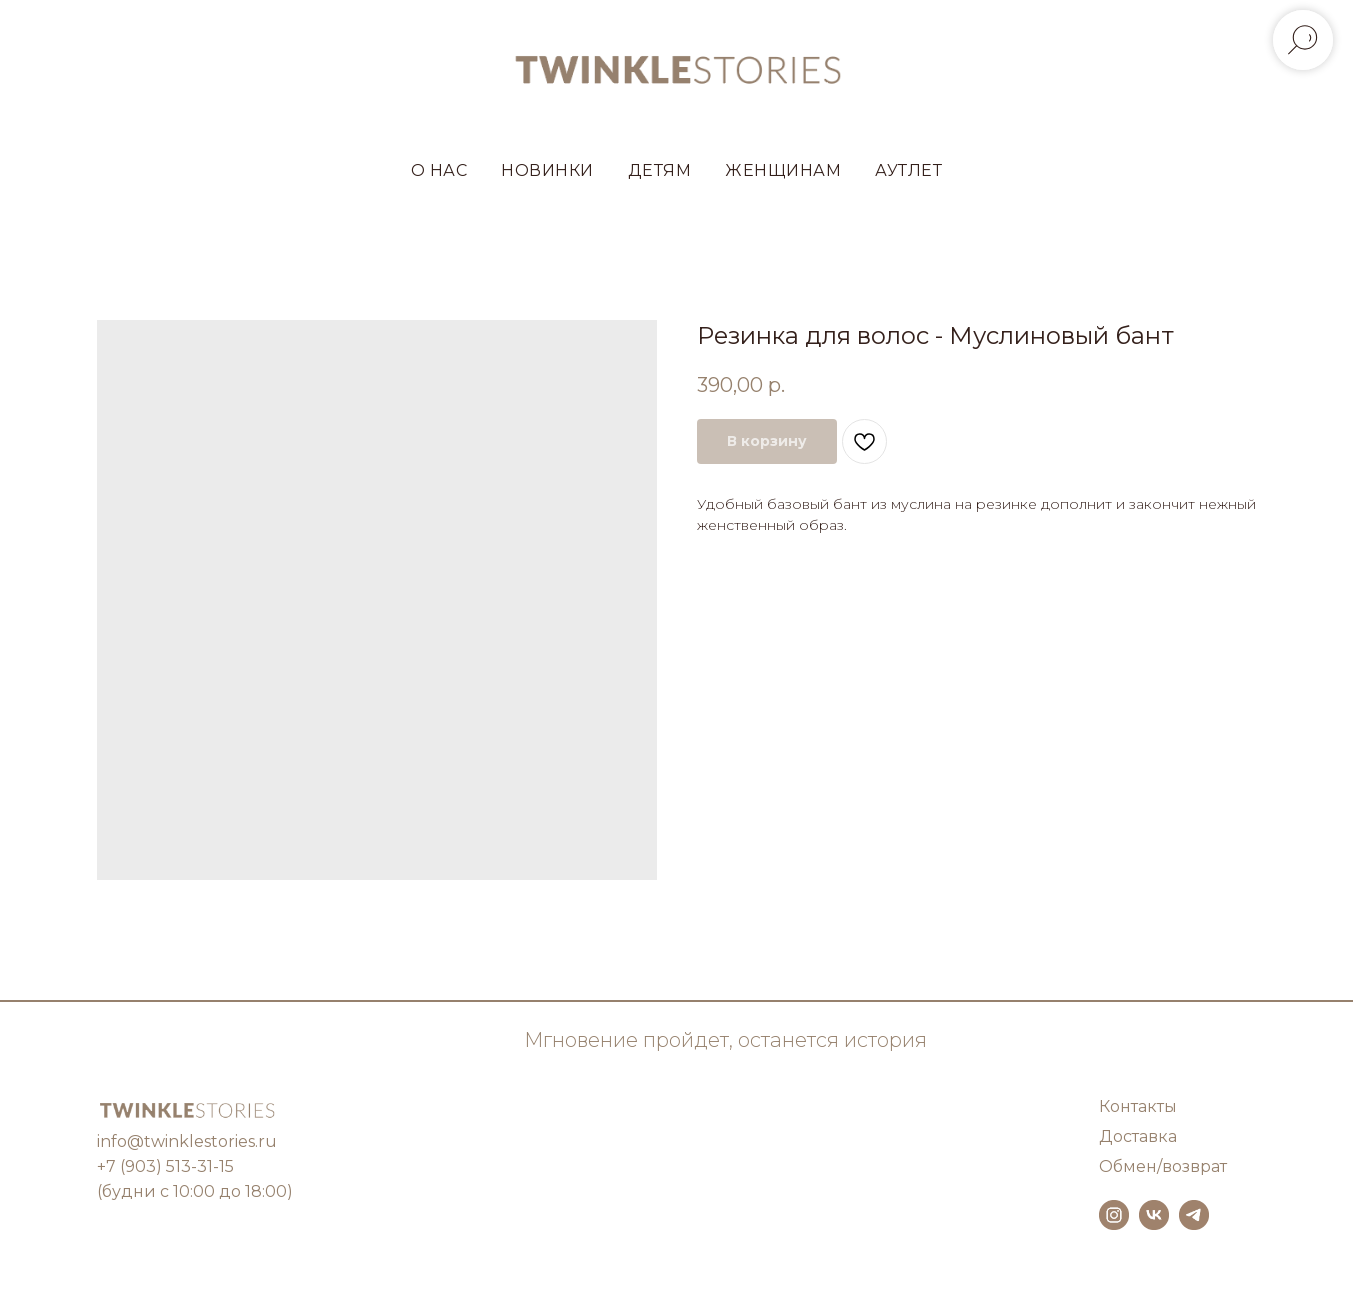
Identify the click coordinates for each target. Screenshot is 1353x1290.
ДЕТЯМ (660, 170)
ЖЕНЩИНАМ (783, 170)
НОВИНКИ (547, 170)
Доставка (1138, 1136)
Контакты (1138, 1106)
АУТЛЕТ (908, 170)
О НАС (439, 170)
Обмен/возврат (1163, 1166)
